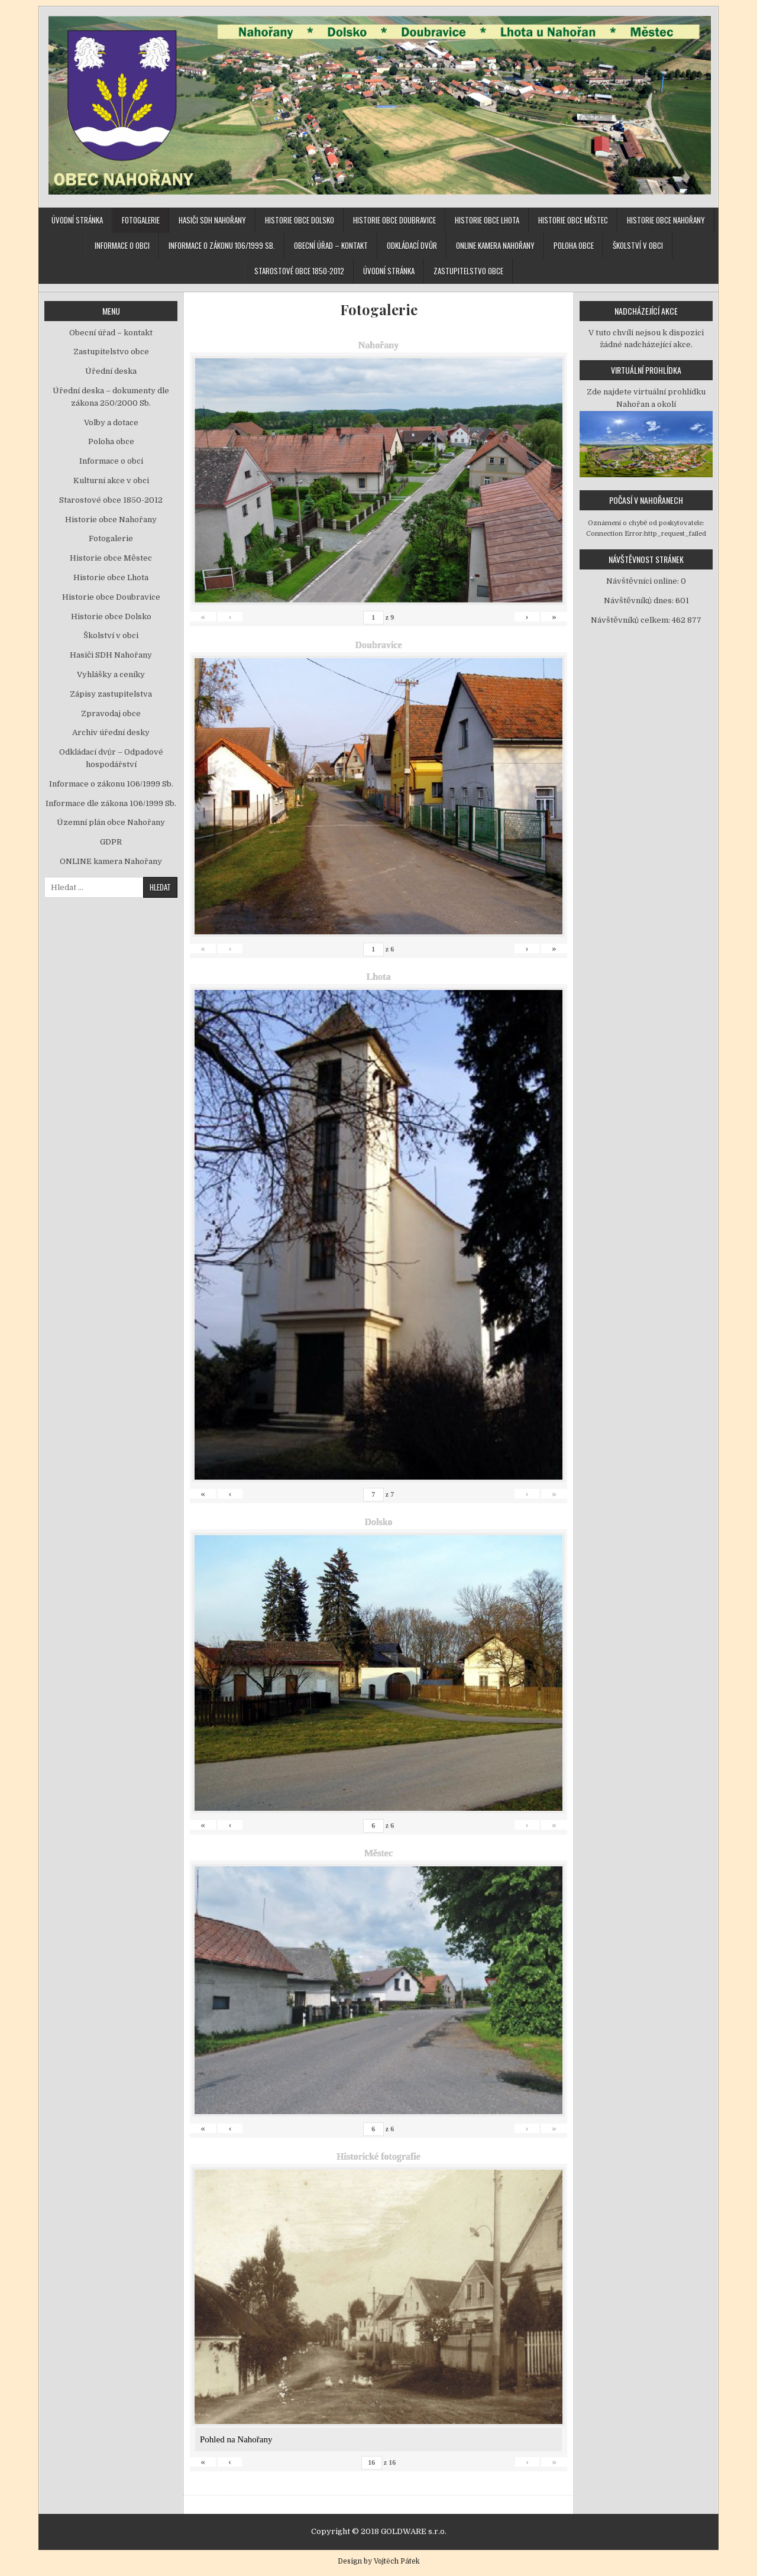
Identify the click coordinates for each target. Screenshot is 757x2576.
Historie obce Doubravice (394, 220)
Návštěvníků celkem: (631, 620)
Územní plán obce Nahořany (111, 822)
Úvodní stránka (77, 220)
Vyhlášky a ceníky (111, 674)
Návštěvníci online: (643, 581)
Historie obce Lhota (487, 220)
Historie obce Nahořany (666, 220)
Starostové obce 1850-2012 (299, 271)
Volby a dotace (111, 422)
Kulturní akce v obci (111, 480)
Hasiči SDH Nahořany (212, 220)
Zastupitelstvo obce (468, 271)
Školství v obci (638, 245)
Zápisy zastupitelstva (111, 694)
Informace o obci (122, 245)
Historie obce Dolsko (299, 220)
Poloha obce (574, 245)
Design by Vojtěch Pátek (379, 2561)
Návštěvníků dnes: (639, 600)
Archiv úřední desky (111, 732)
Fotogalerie (141, 220)
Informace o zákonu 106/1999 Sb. (222, 245)
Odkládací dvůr (412, 245)
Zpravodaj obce (111, 713)
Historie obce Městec (573, 220)
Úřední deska (111, 371)
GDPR (111, 841)
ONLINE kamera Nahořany (495, 245)
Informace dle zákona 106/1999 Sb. (111, 803)
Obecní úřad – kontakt (331, 245)
